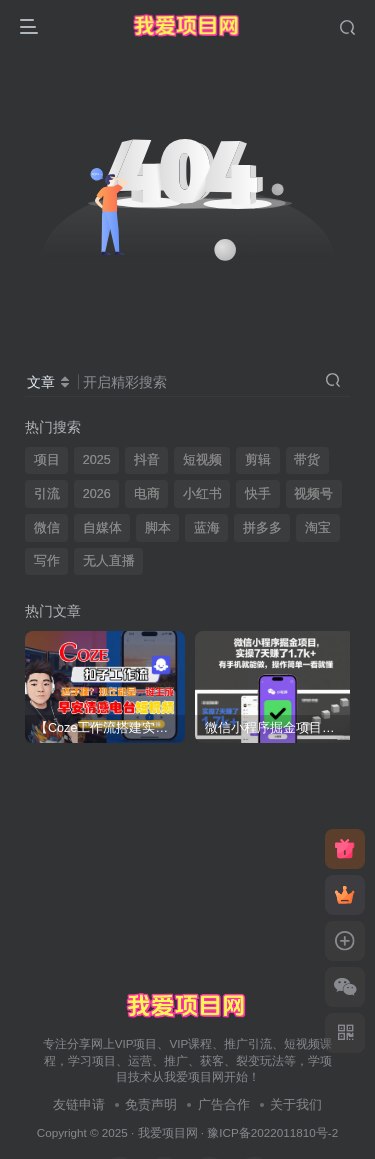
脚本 (158, 528)
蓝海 (207, 528)
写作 (47, 561)
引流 (47, 494)
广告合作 (224, 1104)
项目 (47, 460)
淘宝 (318, 528)
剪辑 (258, 460)
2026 (97, 494)
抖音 (147, 460)
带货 (307, 460)
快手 (258, 494)
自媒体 (102, 528)
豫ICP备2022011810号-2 (272, 1132)
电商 (147, 494)
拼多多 (262, 528)
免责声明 (151, 1104)
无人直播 (109, 561)
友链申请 (79, 1104)
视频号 (313, 494)
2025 (97, 460)
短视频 (202, 460)
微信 (47, 528)
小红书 (202, 494)
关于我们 (296, 1104)
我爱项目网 (168, 1132)
